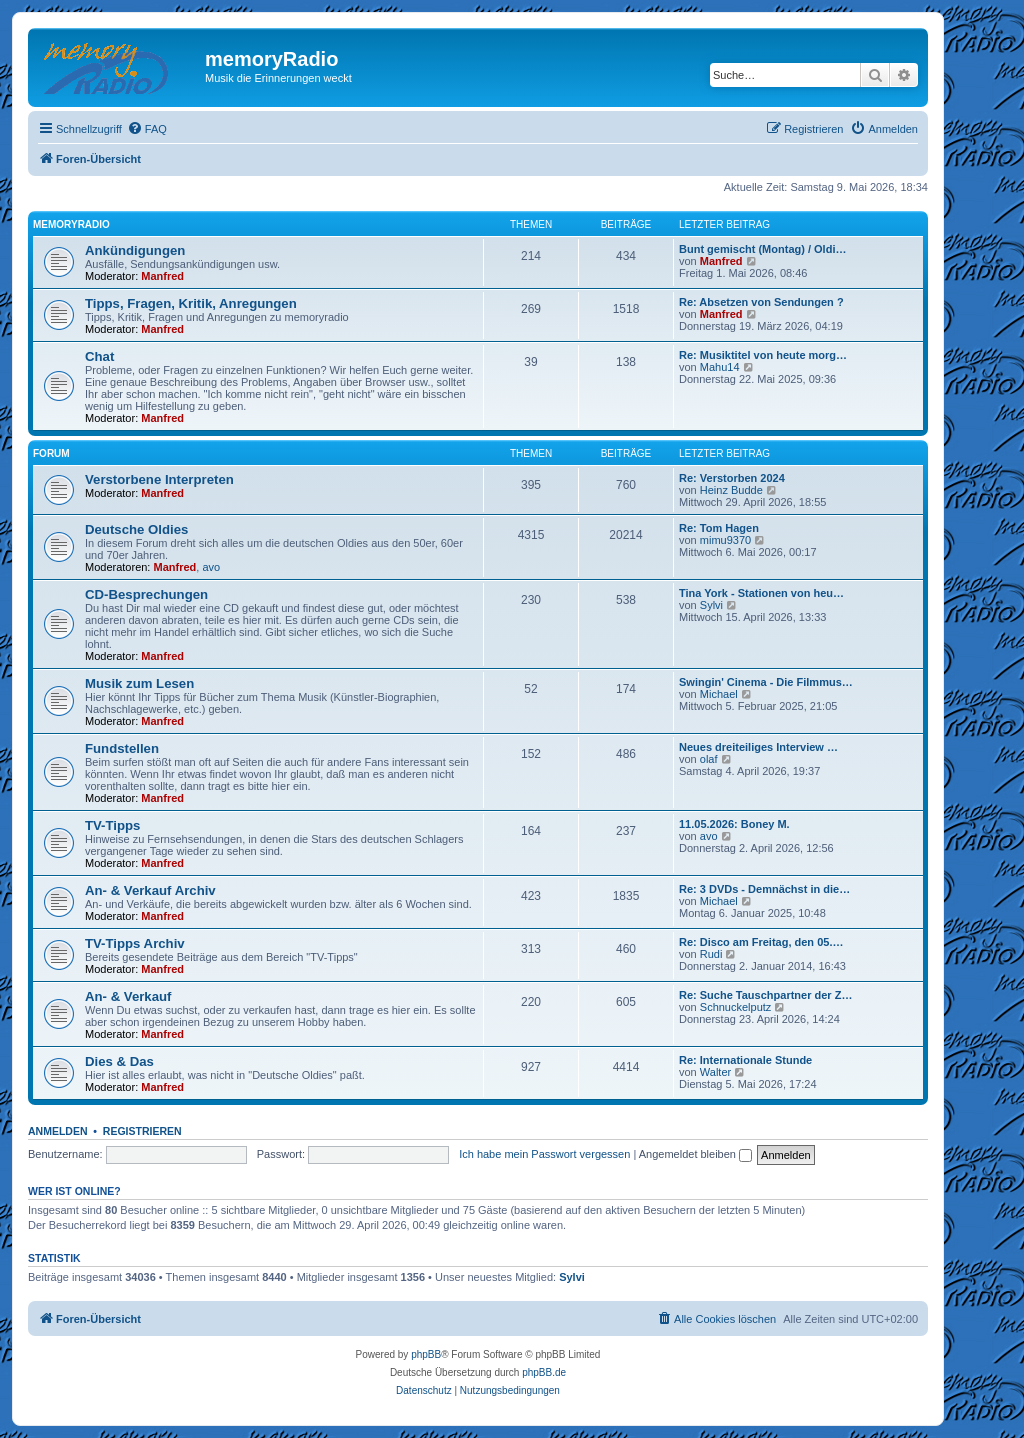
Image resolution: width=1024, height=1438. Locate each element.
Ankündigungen (135, 250)
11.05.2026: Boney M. (734, 824)
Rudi (711, 954)
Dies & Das (119, 1061)
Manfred (162, 276)
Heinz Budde (731, 490)
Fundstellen (122, 748)
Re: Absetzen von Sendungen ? (761, 302)
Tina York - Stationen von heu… (761, 593)
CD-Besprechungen (146, 594)
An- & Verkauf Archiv (150, 890)
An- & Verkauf (128, 996)
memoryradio (71, 224)
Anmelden (58, 1131)
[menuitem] (147, 129)
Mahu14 (720, 367)
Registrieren (142, 1131)
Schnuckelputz (736, 1007)
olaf (709, 759)
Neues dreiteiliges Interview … (758, 747)
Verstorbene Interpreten (159, 479)
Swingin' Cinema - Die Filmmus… (766, 682)
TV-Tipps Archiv (135, 943)
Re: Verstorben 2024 (732, 478)
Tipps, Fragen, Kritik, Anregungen (191, 303)
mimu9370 (725, 540)
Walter (715, 1072)
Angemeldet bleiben (695, 1154)
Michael (719, 694)
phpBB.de (544, 1372)
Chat (99, 356)
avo (211, 567)
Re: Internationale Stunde (745, 1060)
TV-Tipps (112, 825)
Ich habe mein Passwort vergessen (544, 1154)
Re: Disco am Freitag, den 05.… (761, 942)
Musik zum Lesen (139, 683)
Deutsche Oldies (136, 529)
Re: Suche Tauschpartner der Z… (765, 995)
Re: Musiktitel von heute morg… (763, 355)
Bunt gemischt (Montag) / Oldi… (762, 249)
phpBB (426, 1354)
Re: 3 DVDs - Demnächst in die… (764, 889)
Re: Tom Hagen (719, 528)
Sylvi (711, 605)
